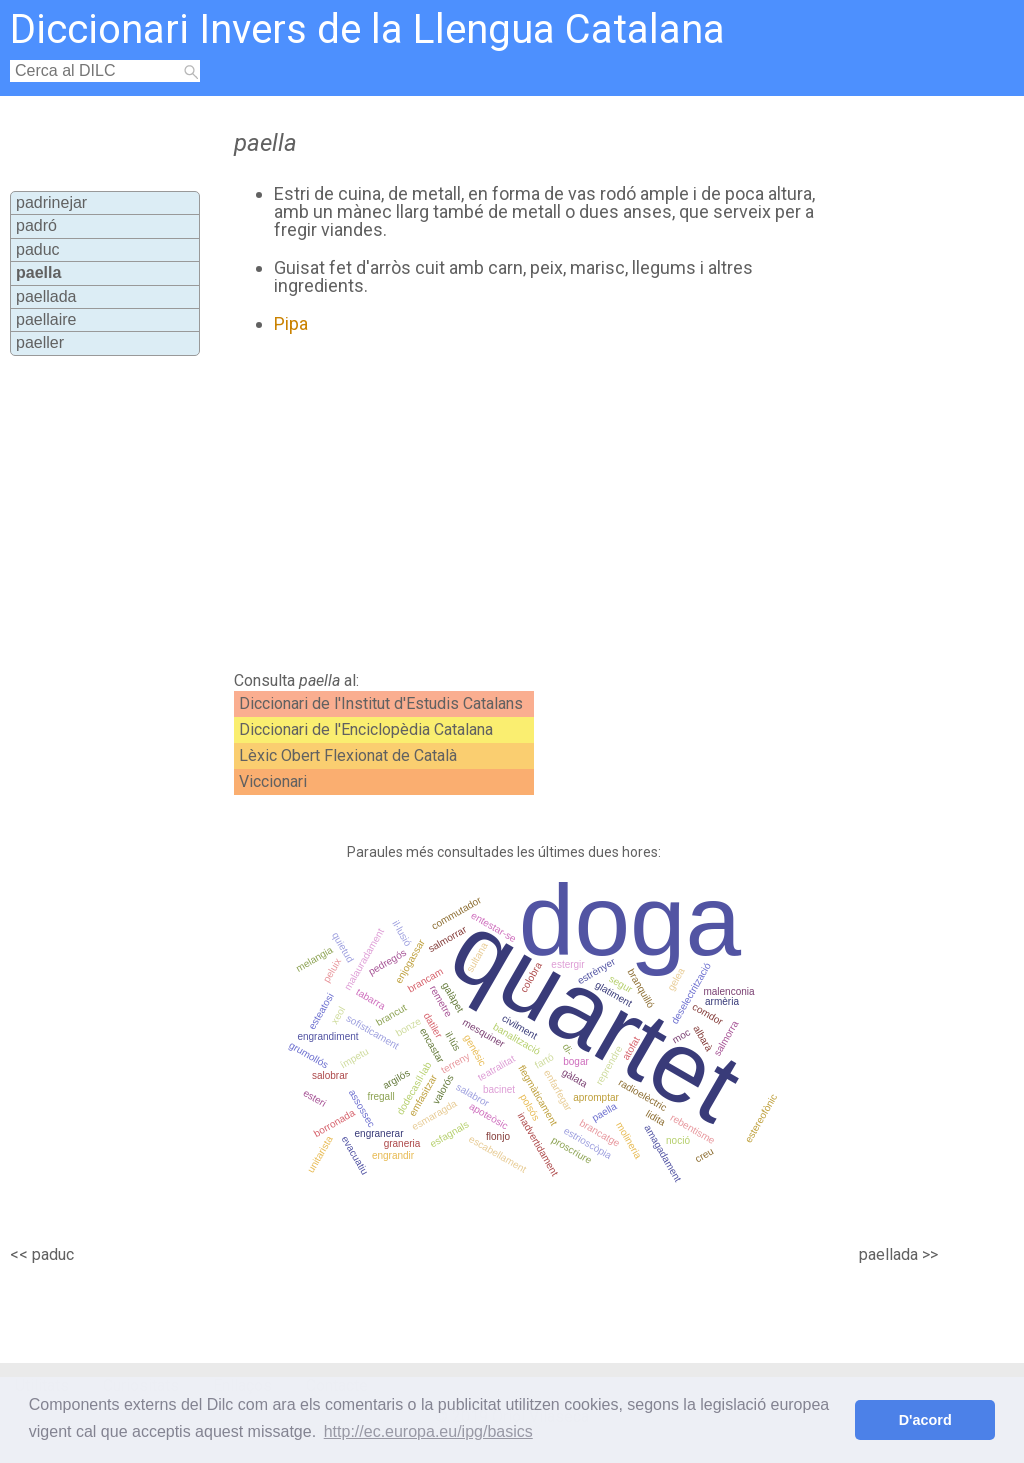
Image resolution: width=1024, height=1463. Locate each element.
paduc (38, 249)
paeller (40, 342)
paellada (46, 296)
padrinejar (51, 202)
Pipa (291, 323)
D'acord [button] (925, 1420)
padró (36, 225)
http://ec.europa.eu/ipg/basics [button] (428, 1431)
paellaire (46, 319)
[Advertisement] (568, 503)
